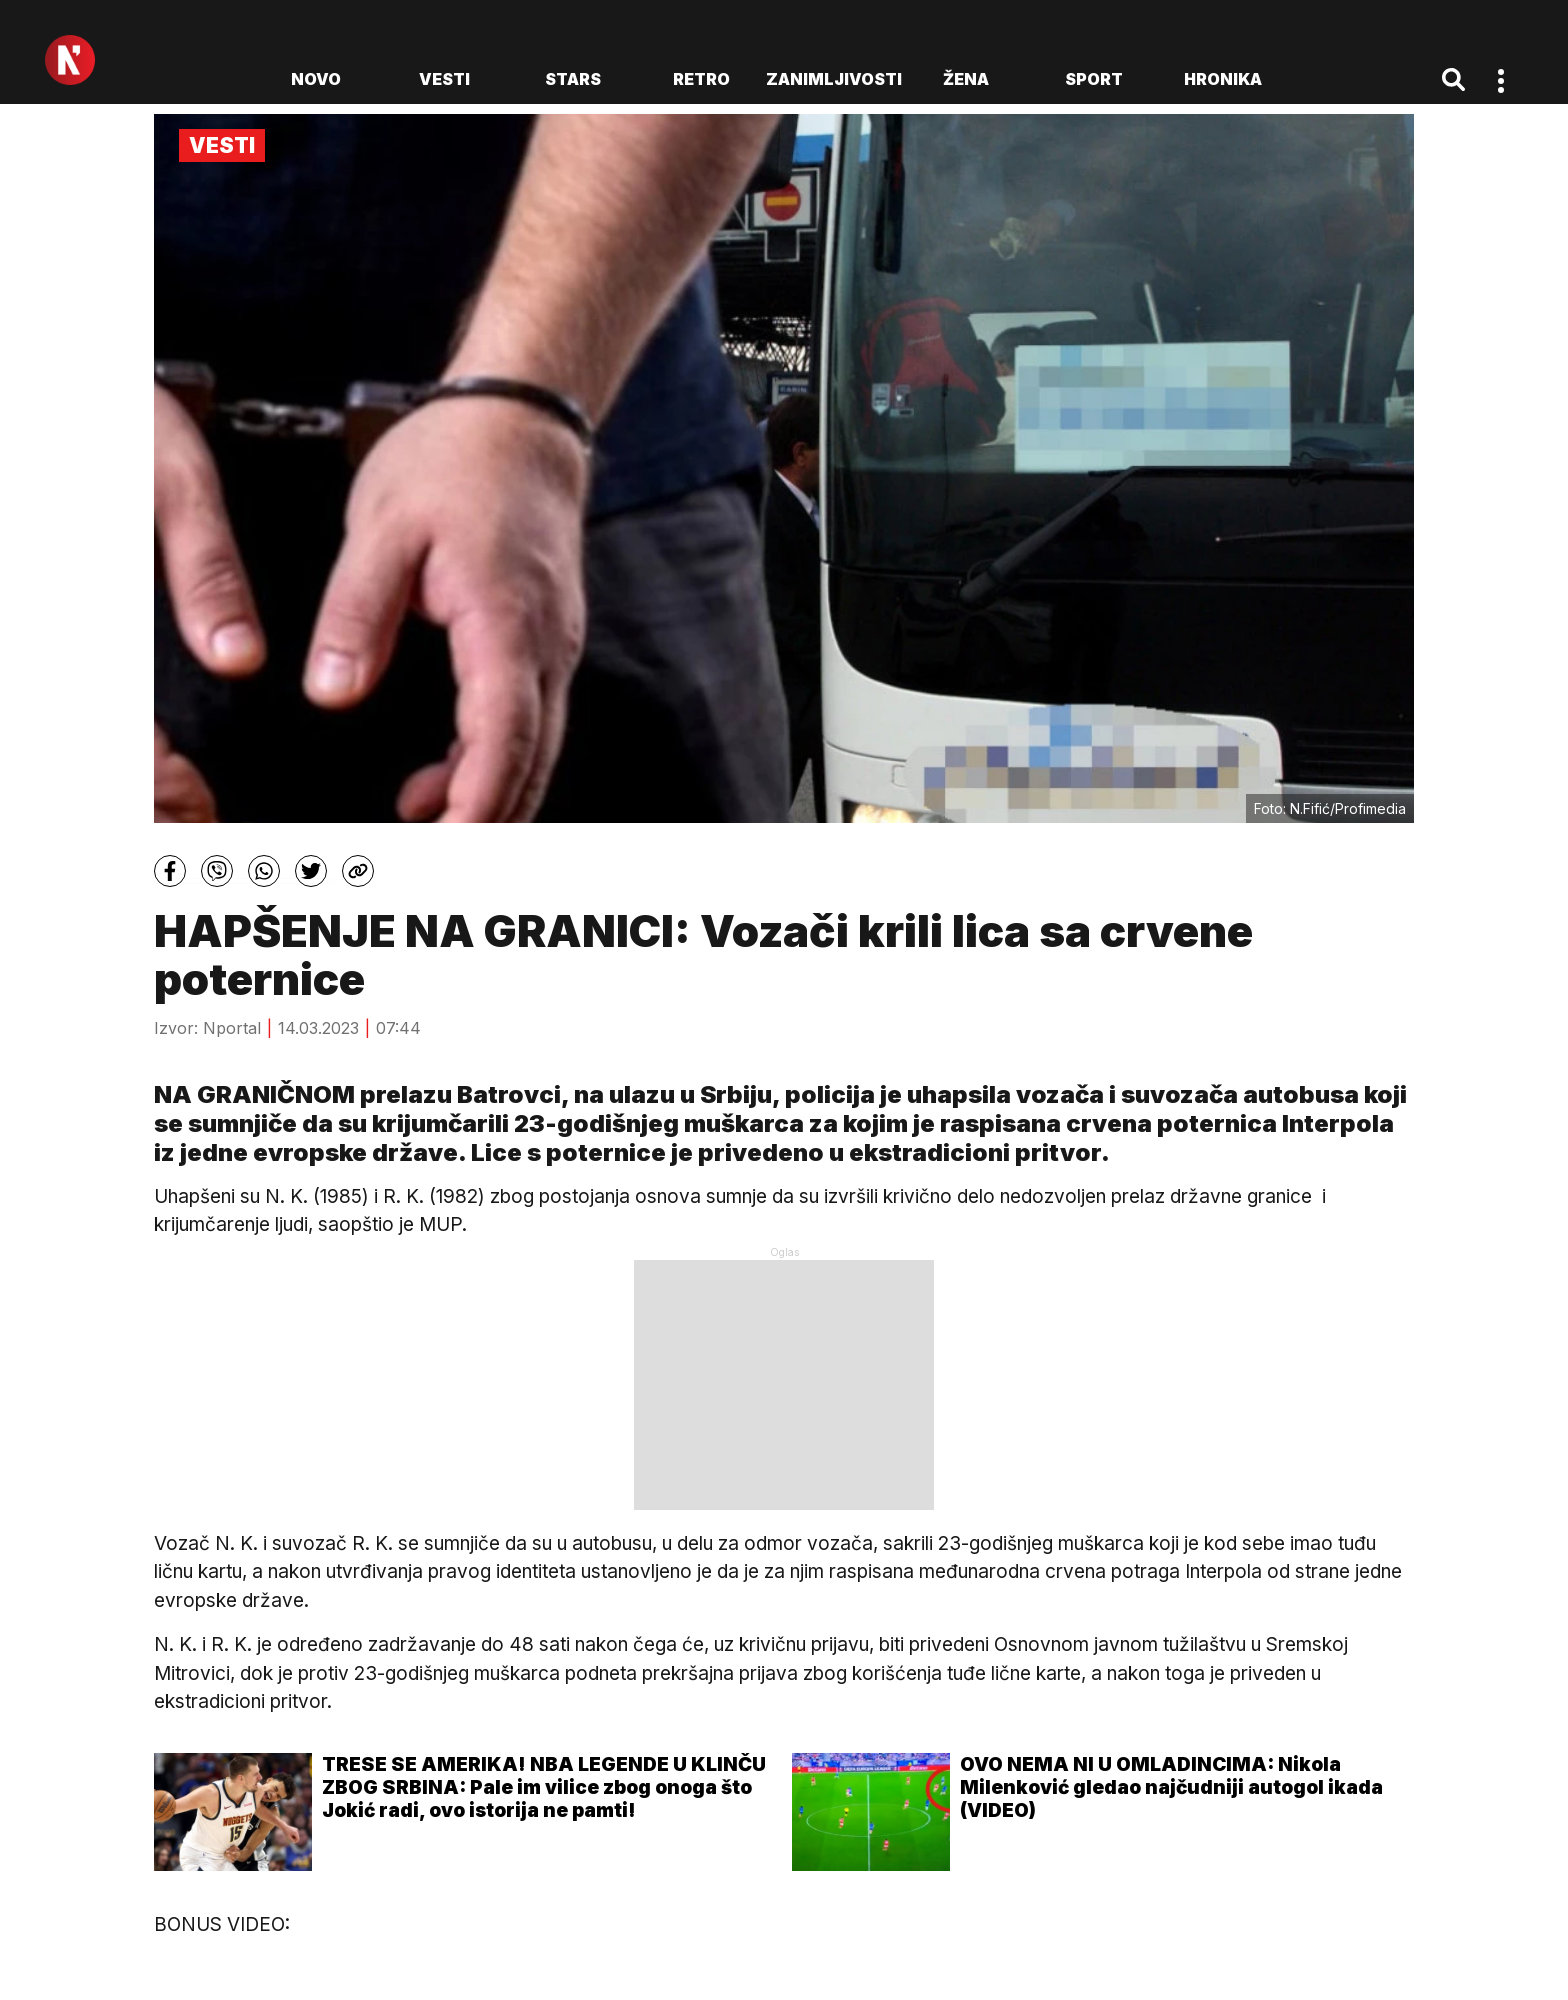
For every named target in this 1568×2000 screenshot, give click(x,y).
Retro (701, 79)
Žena (966, 79)
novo (316, 79)
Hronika (1223, 79)
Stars (573, 79)
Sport (1094, 79)
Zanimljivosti (834, 79)
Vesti (444, 79)
